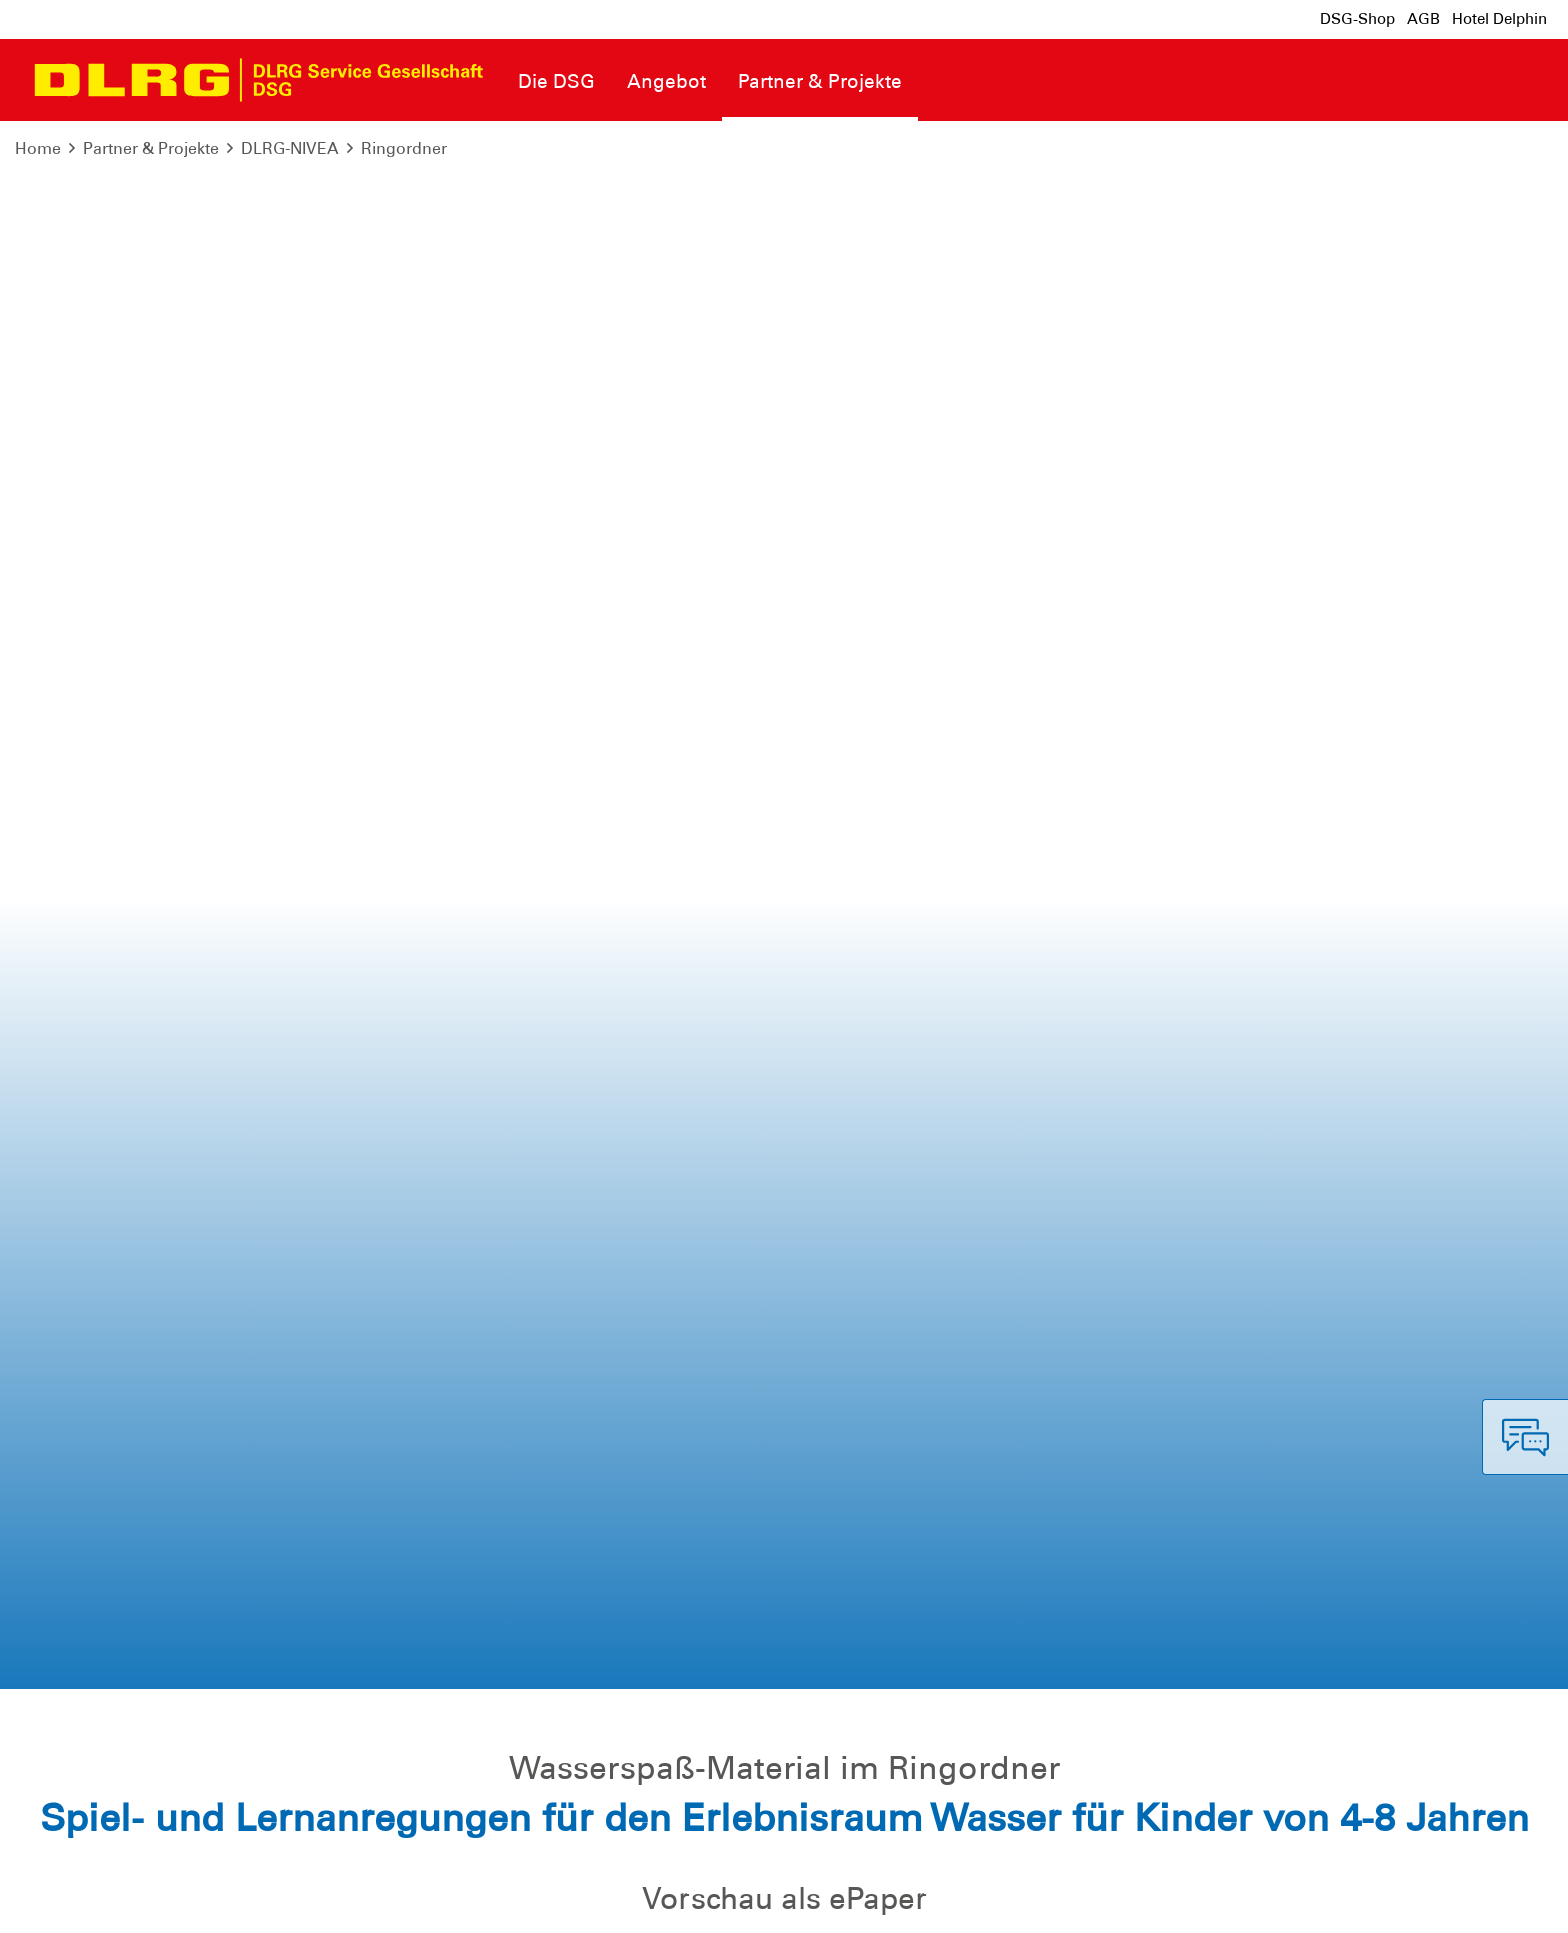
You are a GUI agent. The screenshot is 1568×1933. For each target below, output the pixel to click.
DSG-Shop (1357, 19)
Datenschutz (170, 1902)
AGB (1423, 19)
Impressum (65, 1902)
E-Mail (287, 1239)
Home (38, 148)
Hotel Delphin (1499, 19)
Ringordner (404, 148)
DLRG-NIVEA (290, 148)
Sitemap (263, 1902)
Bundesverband (1484, 1902)
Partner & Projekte (151, 148)
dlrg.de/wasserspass (1093, 1431)
